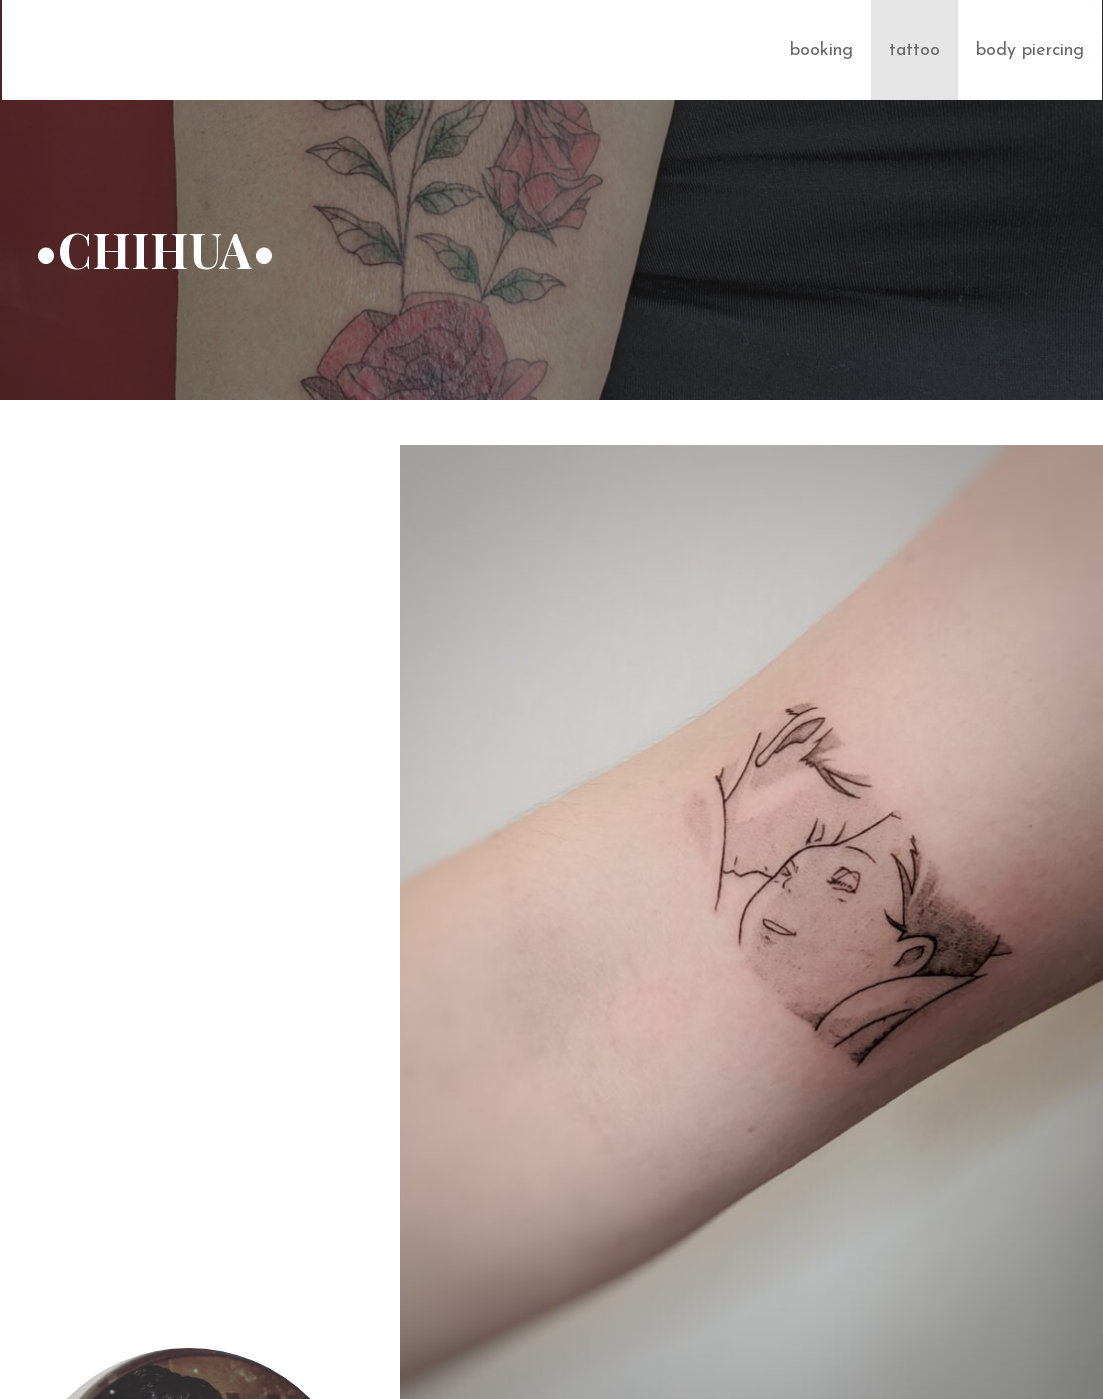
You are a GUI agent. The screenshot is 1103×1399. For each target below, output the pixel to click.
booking (821, 50)
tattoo (914, 50)
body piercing (1030, 50)
